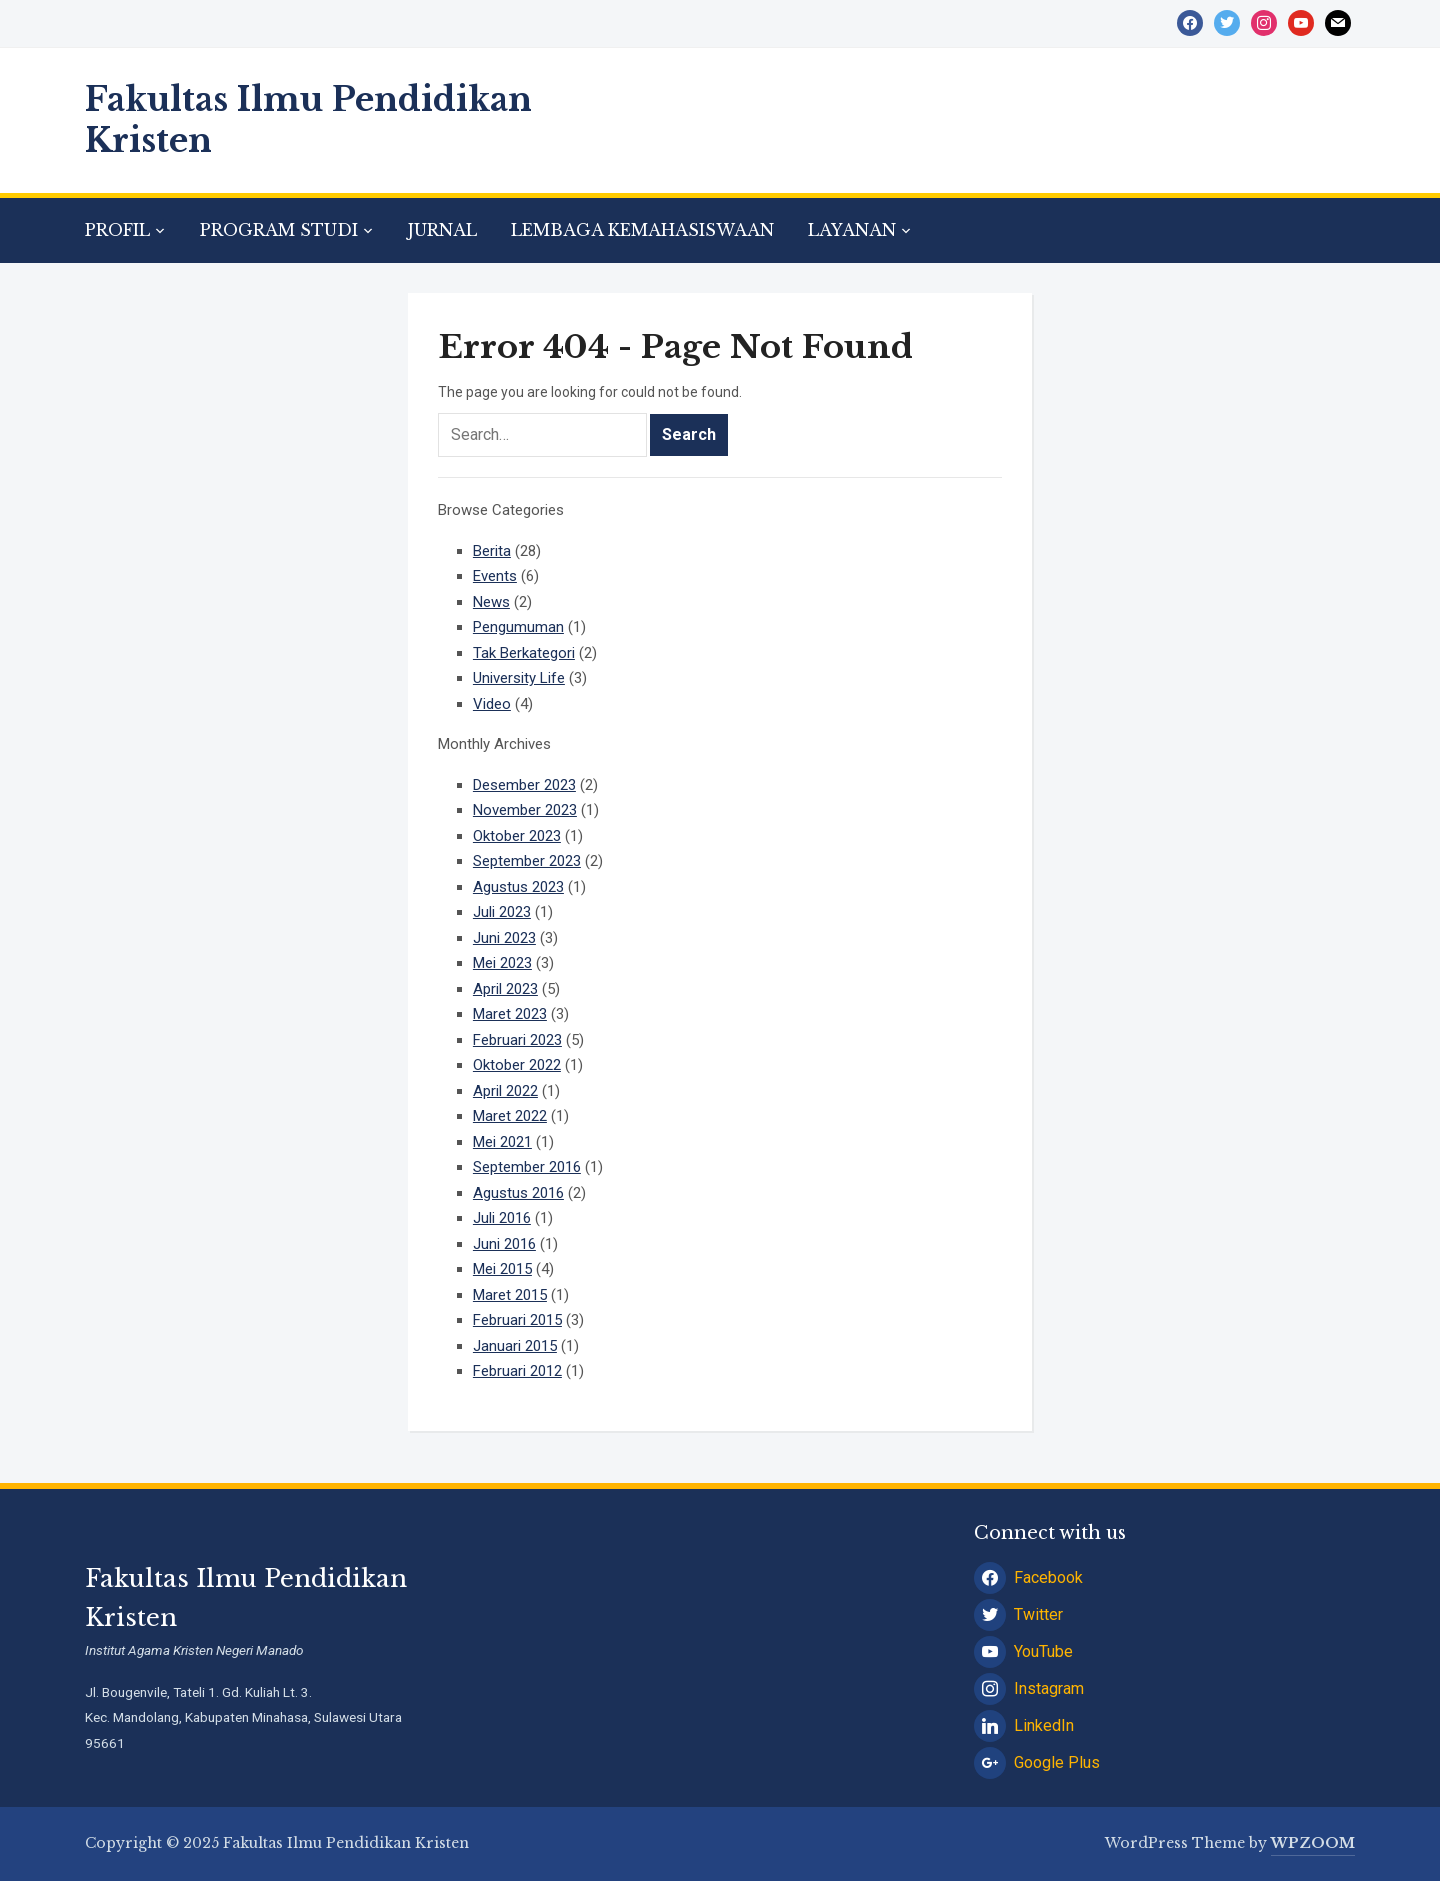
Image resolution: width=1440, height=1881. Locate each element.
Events (495, 576)
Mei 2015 (502, 1269)
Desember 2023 (524, 785)
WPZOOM (1313, 1843)
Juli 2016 (502, 1218)
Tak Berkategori (524, 653)
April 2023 (505, 989)
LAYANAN (852, 230)
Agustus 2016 (518, 1193)
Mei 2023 (502, 963)
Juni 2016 (504, 1244)
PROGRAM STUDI (279, 230)
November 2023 (525, 810)
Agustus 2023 (518, 887)
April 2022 (505, 1091)
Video (492, 704)
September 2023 (527, 861)
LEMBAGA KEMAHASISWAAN (642, 230)
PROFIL (117, 230)
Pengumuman (518, 627)
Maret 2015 (510, 1295)
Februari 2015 (517, 1320)
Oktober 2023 (517, 836)
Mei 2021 (502, 1142)
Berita (492, 551)
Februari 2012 (517, 1371)
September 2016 (527, 1167)
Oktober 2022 (517, 1065)
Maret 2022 (510, 1116)
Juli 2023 (502, 912)
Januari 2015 (515, 1346)
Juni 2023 (504, 938)
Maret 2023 (510, 1014)
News (491, 602)
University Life (519, 678)
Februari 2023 (517, 1040)
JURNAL (442, 230)
